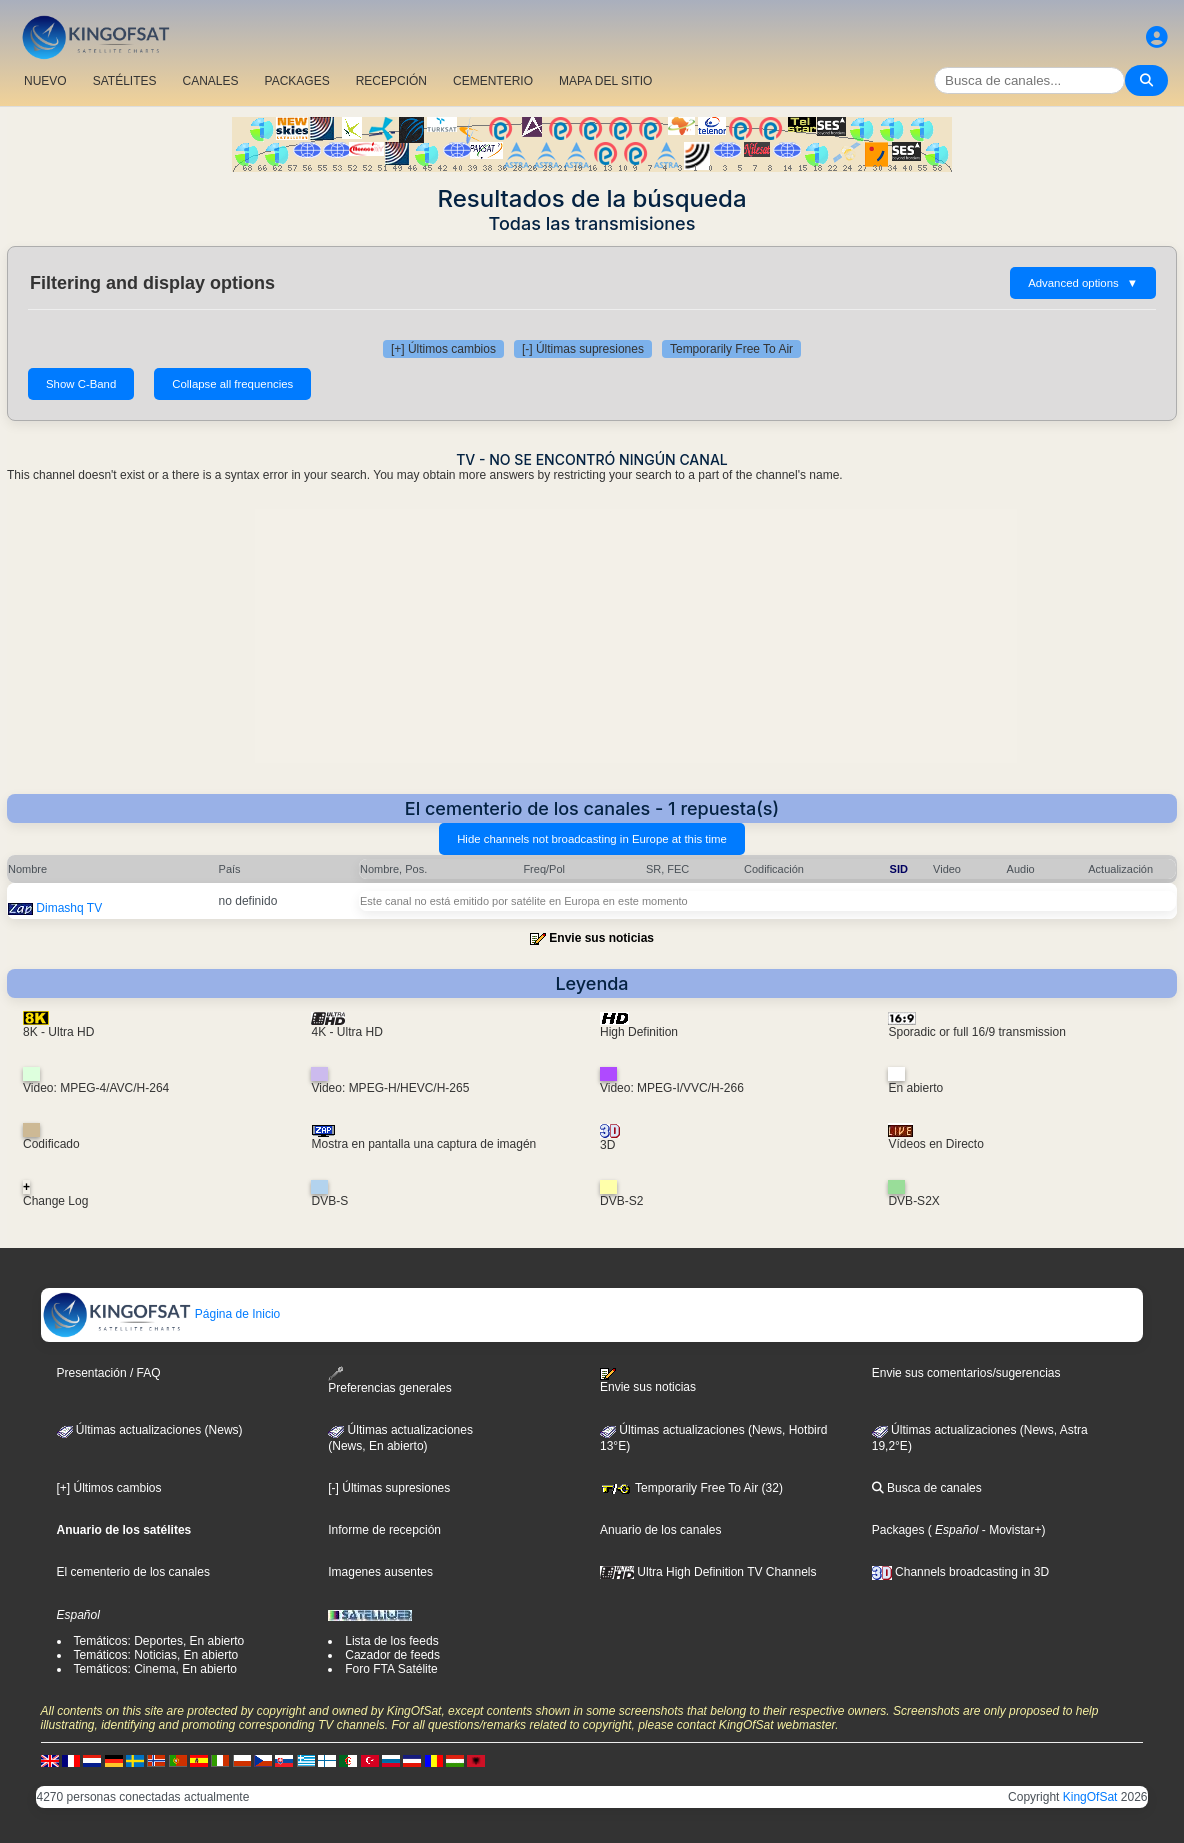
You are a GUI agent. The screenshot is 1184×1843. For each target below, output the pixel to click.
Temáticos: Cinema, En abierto (155, 1669)
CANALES (210, 81)
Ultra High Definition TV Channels (708, 1572)
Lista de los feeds (391, 1641)
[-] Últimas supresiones (583, 349)
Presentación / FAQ (109, 1373)
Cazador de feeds (392, 1655)
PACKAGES (297, 81)
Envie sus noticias (601, 938)
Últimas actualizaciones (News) (150, 1430)
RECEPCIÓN (391, 81)
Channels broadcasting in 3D (960, 1572)
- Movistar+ (1009, 1530)
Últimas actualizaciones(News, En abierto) (400, 1438)
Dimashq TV (69, 908)
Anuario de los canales (660, 1530)
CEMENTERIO (493, 81)
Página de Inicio (161, 1314)
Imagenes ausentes (380, 1572)
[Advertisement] (592, 644)
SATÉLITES (125, 81)
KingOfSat (1090, 1797)
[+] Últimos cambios (443, 349)
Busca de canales (927, 1488)
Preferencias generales (389, 1380)
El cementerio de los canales (133, 1572)
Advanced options (1083, 283)
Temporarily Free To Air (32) (691, 1488)
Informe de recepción (384, 1530)
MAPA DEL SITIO (605, 81)
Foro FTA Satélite (391, 1669)
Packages (898, 1530)
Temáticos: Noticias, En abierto (156, 1655)
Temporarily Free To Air (731, 349)
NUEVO (45, 81)
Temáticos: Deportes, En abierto (159, 1641)
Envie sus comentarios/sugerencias (966, 1373)
